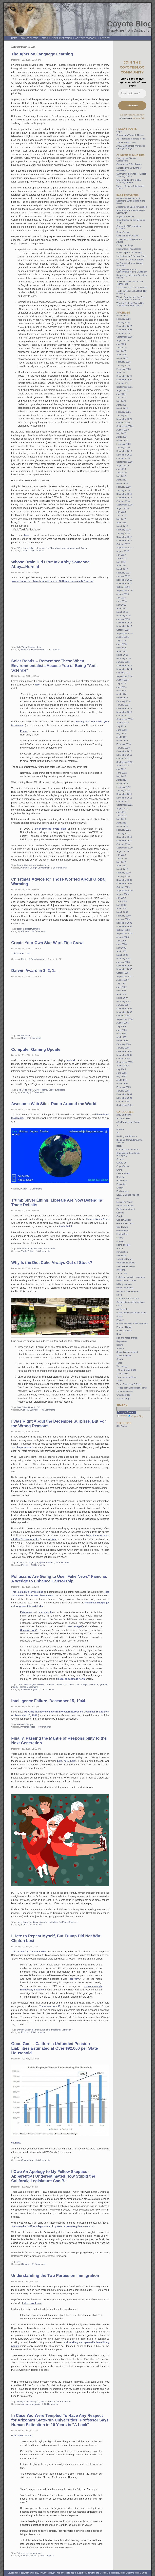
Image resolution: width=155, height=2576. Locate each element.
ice (27, 2553)
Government (27, 2160)
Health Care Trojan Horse (128, 249)
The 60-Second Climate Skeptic (131, 287)
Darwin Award (23, 1035)
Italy (31, 548)
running (46, 2030)
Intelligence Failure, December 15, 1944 (48, 1701)
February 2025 (123, 362)
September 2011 (124, 805)
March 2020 (122, 440)
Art (117, 1132)
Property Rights (124, 1327)
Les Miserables (53, 548)
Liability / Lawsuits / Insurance (130, 1277)
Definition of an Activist (127, 235)
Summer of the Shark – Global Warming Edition (131, 175)
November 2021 (124, 379)
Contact (105, 38)
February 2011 (123, 830)
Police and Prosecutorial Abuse (131, 1312)
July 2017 (121, 555)
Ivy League (39, 548)
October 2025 (123, 333)
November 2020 (124, 419)
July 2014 (121, 683)
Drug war (120, 1177)
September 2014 (124, 676)
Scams (119, 1345)
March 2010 (122, 869)
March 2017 (122, 569)
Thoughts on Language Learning (42, 54)
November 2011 (124, 798)
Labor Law (121, 1273)
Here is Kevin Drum (97, 1219)
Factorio (71, 1060)
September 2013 (124, 719)
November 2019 (124, 455)
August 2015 (122, 637)
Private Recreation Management (132, 1323)
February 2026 (123, 319)
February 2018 (123, 529)
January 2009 (123, 919)
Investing (120, 1270)
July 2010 (121, 855)
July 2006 (121, 1026)
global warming (32, 929)
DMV (19, 2157)
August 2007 (122, 980)
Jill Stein (59, 1562)
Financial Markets (125, 1205)
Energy (33, 867)
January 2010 (123, 876)
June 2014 (121, 687)
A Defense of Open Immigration (131, 207)
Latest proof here (32, 2303)
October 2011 (123, 801)
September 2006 (124, 1019)
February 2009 (123, 915)
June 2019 (121, 472)
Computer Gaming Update (35, 1049)
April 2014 (121, 694)
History (119, 1237)
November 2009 (124, 883)
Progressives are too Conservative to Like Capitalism (131, 270)
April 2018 (121, 522)
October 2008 (123, 930)
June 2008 (121, 944)
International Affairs (125, 1262)
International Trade (125, 1266)
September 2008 (124, 933)
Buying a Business (125, 216)
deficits (33, 1248)
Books (119, 1146)
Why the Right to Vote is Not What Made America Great (130, 304)
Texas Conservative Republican (55, 2401)
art (18, 1922)
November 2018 (124, 497)
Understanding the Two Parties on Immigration (55, 2275)
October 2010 (123, 844)
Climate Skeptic (29, 38)
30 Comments (38, 2264)
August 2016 (122, 594)
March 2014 (122, 697)
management (68, 548)
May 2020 (121, 433)
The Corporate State (126, 1370)
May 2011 (121, 819)
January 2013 (123, 748)
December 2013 (124, 708)
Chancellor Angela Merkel (31, 1684)
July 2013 (121, 726)
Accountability (123, 1118)
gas (36, 1562)
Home (14, 38)
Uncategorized (28, 1727)
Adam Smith (23, 1248)
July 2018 (121, 512)
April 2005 (121, 1080)
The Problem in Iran (126, 142)
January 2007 (123, 1005)
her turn (74, 1979)
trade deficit (66, 1226)
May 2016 (121, 605)
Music (119, 1295)
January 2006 (123, 1048)
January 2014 (123, 705)
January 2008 (123, 962)
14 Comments (38, 931)
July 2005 (121, 1069)
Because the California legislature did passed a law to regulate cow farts (53, 2226)
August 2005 (122, 1065)
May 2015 (121, 647)
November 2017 (124, 540)
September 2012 (124, 762)
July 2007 (121, 983)
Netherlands (30, 865)
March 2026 (122, 315)
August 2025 (122, 340)
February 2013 (123, 744)
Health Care (122, 1234)
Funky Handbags (124, 245)
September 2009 (124, 890)
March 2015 (122, 655)
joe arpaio (34, 2401)
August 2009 (122, 894)
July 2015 (121, 640)
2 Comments (36, 1188)
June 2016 (121, 601)
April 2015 (121, 651)
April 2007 (121, 994)
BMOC (45, 38)
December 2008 (124, 923)
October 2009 (123, 887)
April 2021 (121, 405)
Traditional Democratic (62, 2030)
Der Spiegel (82, 1684)
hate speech (45, 1612)
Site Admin (121, 1426)
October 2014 (123, 672)
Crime (119, 1170)
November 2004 (124, 1098)
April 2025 (121, 354)
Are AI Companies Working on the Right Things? (131, 147)
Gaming (25, 1092)
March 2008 (122, 955)
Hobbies (120, 1241)
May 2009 (121, 905)
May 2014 (121, 690)
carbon (20, 929)
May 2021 (121, 401)
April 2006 (121, 1037)
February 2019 (123, 487)
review (40, 865)
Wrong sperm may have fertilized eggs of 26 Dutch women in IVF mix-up (52, 581)
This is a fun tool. (21, 953)
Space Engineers (56, 1090)
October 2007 (123, 973)
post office (53, 1922)
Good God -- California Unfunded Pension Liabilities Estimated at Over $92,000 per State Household (54, 2048)
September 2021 (124, 387)
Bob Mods (22, 1090)
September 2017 (124, 547)
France (24, 731)
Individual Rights (29, 1689)
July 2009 (121, 898)
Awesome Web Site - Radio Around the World (53, 1103)
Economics (121, 1180)
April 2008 (121, 951)
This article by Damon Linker (28, 1951)
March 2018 (122, 526)
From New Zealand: (22, 2435)
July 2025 (121, 344)
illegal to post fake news (71, 1679)
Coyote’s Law (123, 232)
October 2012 (123, 758)
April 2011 (121, 822)
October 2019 (123, 458)
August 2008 (122, 937)
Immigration (22, 2401)
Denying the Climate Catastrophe (126, 159)
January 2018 (123, 533)
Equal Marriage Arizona (127, 1195)
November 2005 (124, 1055)
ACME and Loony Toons (128, 1122)
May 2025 (121, 351)
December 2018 (124, 494)
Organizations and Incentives (130, 1302)
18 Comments (60, 867)
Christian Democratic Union (60, 1684)
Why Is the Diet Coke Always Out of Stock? (51, 1262)
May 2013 (121, 733)
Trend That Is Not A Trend (128, 1384)
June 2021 (121, 397)
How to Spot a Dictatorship (129, 252)
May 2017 (121, 562)
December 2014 (124, 665)
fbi (33, 2030)
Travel (24, 550)
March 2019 (122, 483)
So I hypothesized (22, 1447)
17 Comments (47, 1689)
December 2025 (124, 326)
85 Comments (38, 2032)
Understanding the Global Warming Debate (128, 181)
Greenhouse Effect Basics (129, 164)
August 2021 (122, 390)
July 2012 (121, 769)
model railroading (124, 1287)
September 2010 (124, 847)
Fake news (26, 1612)
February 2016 (123, 615)
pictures (43, 1922)
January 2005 (123, 1091)
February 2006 (123, 1044)
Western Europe (25, 1724)
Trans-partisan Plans (126, 1377)
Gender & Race (124, 1220)
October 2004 (123, 1101)
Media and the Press (126, 1280)
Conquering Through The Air (130, 135)
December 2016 (124, 580)
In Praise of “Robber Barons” (130, 259)
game (44, 1090)
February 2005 (123, 1087)
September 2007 (124, 976)
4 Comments (53, 649)
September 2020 (124, 426)
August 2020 (122, 430)
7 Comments (36, 1924)
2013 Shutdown (124, 1115)
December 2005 (124, 1051)
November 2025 (124, 329)
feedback (33, 1922)
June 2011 (121, 815)
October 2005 (123, 1058)
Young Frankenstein (31, 647)
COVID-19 (121, 1163)
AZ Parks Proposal (86, 38)
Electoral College (25, 1562)
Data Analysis (123, 1173)
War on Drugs (123, 1398)
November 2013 (124, 712)
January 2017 (123, 576)
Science (120, 1348)
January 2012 (123, 790)
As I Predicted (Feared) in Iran (131, 138)
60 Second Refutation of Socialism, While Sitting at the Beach (130, 201)
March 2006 (122, 1040)
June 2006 (121, 1030)
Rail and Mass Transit (126, 1338)
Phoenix (32, 1407)
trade (52, 1248)
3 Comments (38, 1092)
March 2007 (122, 998)
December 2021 (124, 376)
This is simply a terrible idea (27, 1592)
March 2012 (122, 783)
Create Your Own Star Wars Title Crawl (47, 942)
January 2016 (123, 619)
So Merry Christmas (68, 1922)
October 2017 (123, 544)
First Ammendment (125, 1209)
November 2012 (124, 755)
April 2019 (121, 480)
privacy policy (125, 118)
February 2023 (123, 369)
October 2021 (123, 383)
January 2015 (123, 662)
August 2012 (122, 765)
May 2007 (121, 990)
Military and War (124, 1284)
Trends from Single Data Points (131, 1388)
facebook (93, 1684)
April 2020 (121, 437)
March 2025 (122, 358)
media (68, 1562)
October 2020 (123, 422)
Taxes (119, 1363)
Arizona (25, 2404)
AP (18, 548)
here (26, 535)
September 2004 (124, 1105)
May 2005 (121, 1076)
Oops (119, 131)
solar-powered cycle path (50, 828)
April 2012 (121, 780)
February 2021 (123, 412)
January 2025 (123, 365)
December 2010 (124, 837)
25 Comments (51, 2404)
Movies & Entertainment (32, 649)
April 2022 (121, 372)
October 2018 (123, 501)
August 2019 (122, 465)
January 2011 (123, 833)
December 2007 (124, 965)
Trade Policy (27, 1251)
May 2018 (121, 519)
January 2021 (123, 415)
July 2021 (121, 394)
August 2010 (122, 851)
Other (24, 1038)
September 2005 (124, 1062)
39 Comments (48, 1410)
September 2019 (124, 462)
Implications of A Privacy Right (131, 256)
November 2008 (124, 926)
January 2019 (123, 490)
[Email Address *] (132, 93)
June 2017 (121, 558)
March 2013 (122, 740)
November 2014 (124, 669)
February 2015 (123, 658)
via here (15, 2142)
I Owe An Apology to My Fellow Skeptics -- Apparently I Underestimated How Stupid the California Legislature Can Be (53, 2176)
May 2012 (121, 776)
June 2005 (121, 1073)
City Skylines (34, 1090)
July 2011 (121, 812)
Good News (122, 1227)
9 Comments (36, 1038)
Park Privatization (61, 38)
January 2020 (123, 447)
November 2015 (124, 626)
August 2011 (122, 808)
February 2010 (123, 872)
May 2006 (121, 1033)
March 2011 (122, 826)
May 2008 (121, 948)
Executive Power (124, 1202)
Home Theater (123, 1245)
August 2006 (122, 1023)
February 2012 (123, 787)
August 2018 (122, 508)
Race (119, 1334)
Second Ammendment (127, 1352)
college (24, 548)
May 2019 (121, 476)
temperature (35, 2553)
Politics (24, 1565)
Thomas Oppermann (28, 1687)
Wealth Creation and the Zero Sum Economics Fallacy (130, 298)
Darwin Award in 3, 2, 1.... (35, 970)
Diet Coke (22, 1407)
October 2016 (123, 587)
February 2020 (123, 444)
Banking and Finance (126, 1136)
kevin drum (43, 1248)
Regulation (121, 1341)
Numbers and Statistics (127, 1298)
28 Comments (43, 2160)
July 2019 (121, 469)
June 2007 (121, 987)
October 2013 (123, 715)
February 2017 (123, 572)
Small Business (123, 1355)
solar (47, 865)
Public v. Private (124, 1330)
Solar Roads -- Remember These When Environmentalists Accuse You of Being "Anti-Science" (54, 665)
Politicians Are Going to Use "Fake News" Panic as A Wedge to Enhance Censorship (59, 1578)
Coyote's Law (123, 1166)
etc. (118, 1198)
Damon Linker (23, 2030)
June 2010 (121, 858)
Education (121, 1184)
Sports (119, 1359)
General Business (30, 1410)
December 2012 (124, 751)
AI (117, 1125)
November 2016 (124, 583)
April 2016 (121, 608)
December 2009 (124, 880)
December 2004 (124, 1094)
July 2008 (121, 940)
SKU (39, 1407)
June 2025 (121, 347)
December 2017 (124, 537)
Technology (122, 1366)
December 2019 (124, 451)
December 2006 (124, 1008)
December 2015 (124, 622)
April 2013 (121, 737)
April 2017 (121, 565)
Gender (120, 1216)
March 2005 (122, 1083)
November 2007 (124, 969)
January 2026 (123, 322)
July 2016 (121, 597)
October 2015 (123, 630)
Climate (25, 867)
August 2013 (122, 722)
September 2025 (124, 337)
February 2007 (123, 1001)
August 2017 (122, 551)
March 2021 (122, 408)
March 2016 (122, 612)
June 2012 (121, 773)
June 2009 (121, 901)
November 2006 (124, 1012)
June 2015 (121, 644)
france (20, 865)
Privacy (120, 1320)
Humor (119, 1248)
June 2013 (121, 730)
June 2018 (121, 515)
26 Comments (37, 550)
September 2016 (124, 590)
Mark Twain (81, 548)
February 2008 (123, 958)
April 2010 (121, 865)
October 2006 (123, 1015)
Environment (44, 867)
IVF (18, 647)
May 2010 (121, 862)
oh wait (52, 1539)
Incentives (121, 1255)
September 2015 (124, 633)
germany (104, 1684)
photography (122, 1309)
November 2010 (124, 840)
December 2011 (124, 794)
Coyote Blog (130, 24)
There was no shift (49, 2006)
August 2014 (122, 680)
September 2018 (124, 504)
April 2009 (121, 908)
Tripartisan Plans (124, 1391)
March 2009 (122, 912)
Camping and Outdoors (127, 1149)
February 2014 (123, 701)
